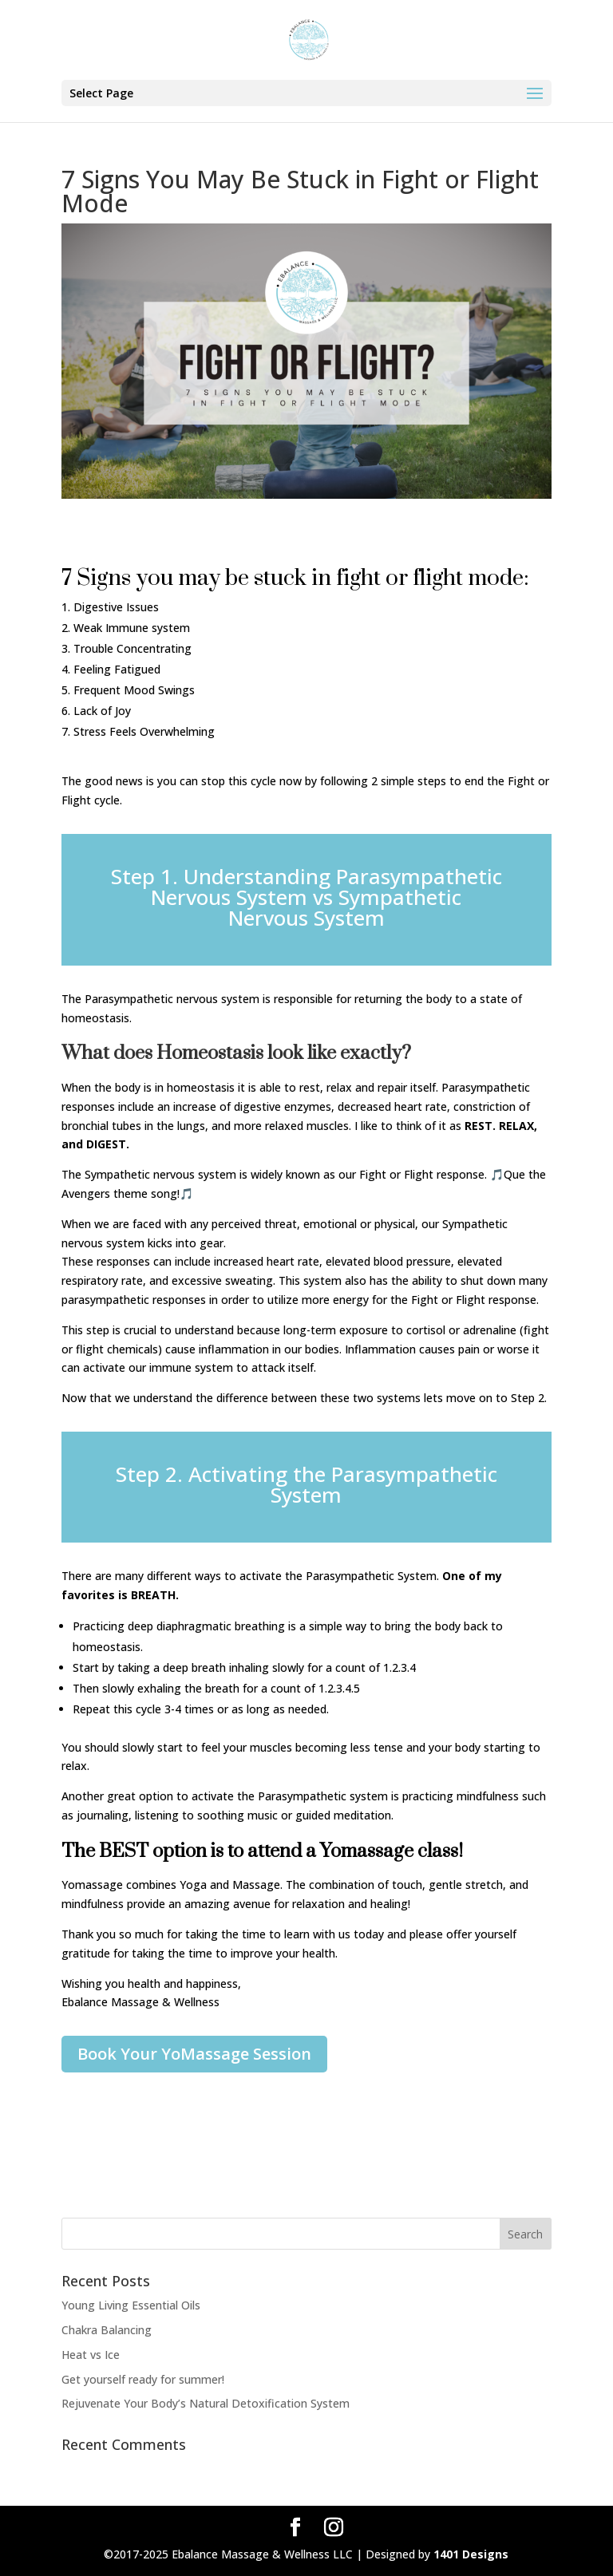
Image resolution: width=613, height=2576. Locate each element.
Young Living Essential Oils (130, 2305)
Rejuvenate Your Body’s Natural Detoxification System (205, 2403)
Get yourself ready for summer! (142, 2379)
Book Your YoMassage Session (194, 2053)
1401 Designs (470, 2554)
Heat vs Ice (90, 2354)
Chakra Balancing (106, 2329)
